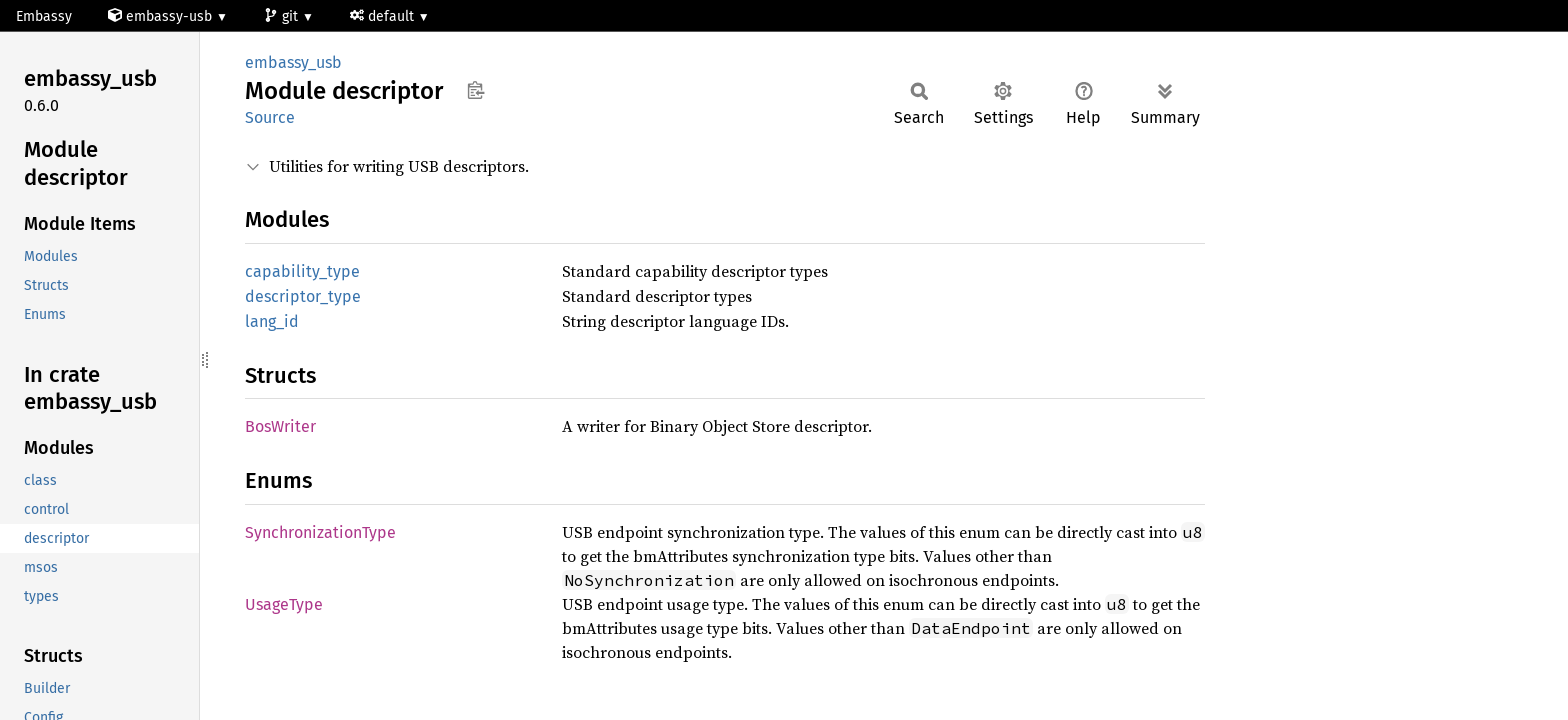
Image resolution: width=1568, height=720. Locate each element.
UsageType (284, 604)
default (384, 16)
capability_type (302, 271)
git (283, 16)
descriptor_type (303, 296)
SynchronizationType (320, 532)
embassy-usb (162, 16)
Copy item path (475, 90)
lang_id (272, 321)
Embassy (44, 16)
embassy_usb (293, 62)
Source (270, 117)
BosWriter (280, 426)
